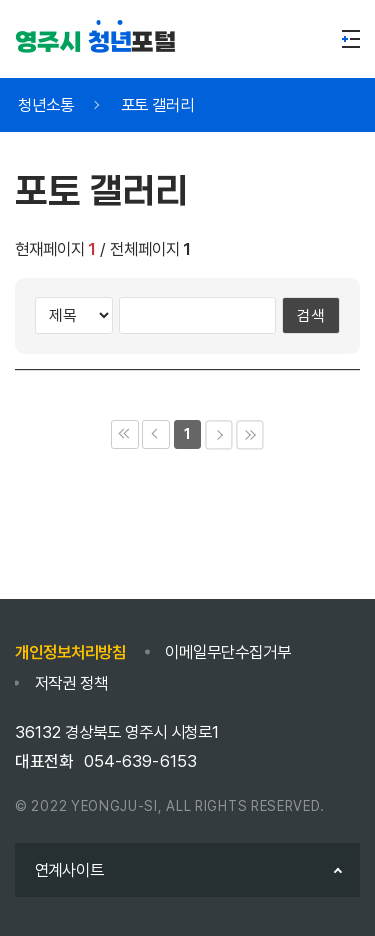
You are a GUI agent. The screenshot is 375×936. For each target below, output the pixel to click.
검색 (311, 315)
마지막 (249, 434)
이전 (155, 434)
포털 (95, 42)
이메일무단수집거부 (227, 652)
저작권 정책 (71, 683)
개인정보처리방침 (70, 652)
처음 (124, 434)
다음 (218, 434)
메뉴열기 (351, 39)
